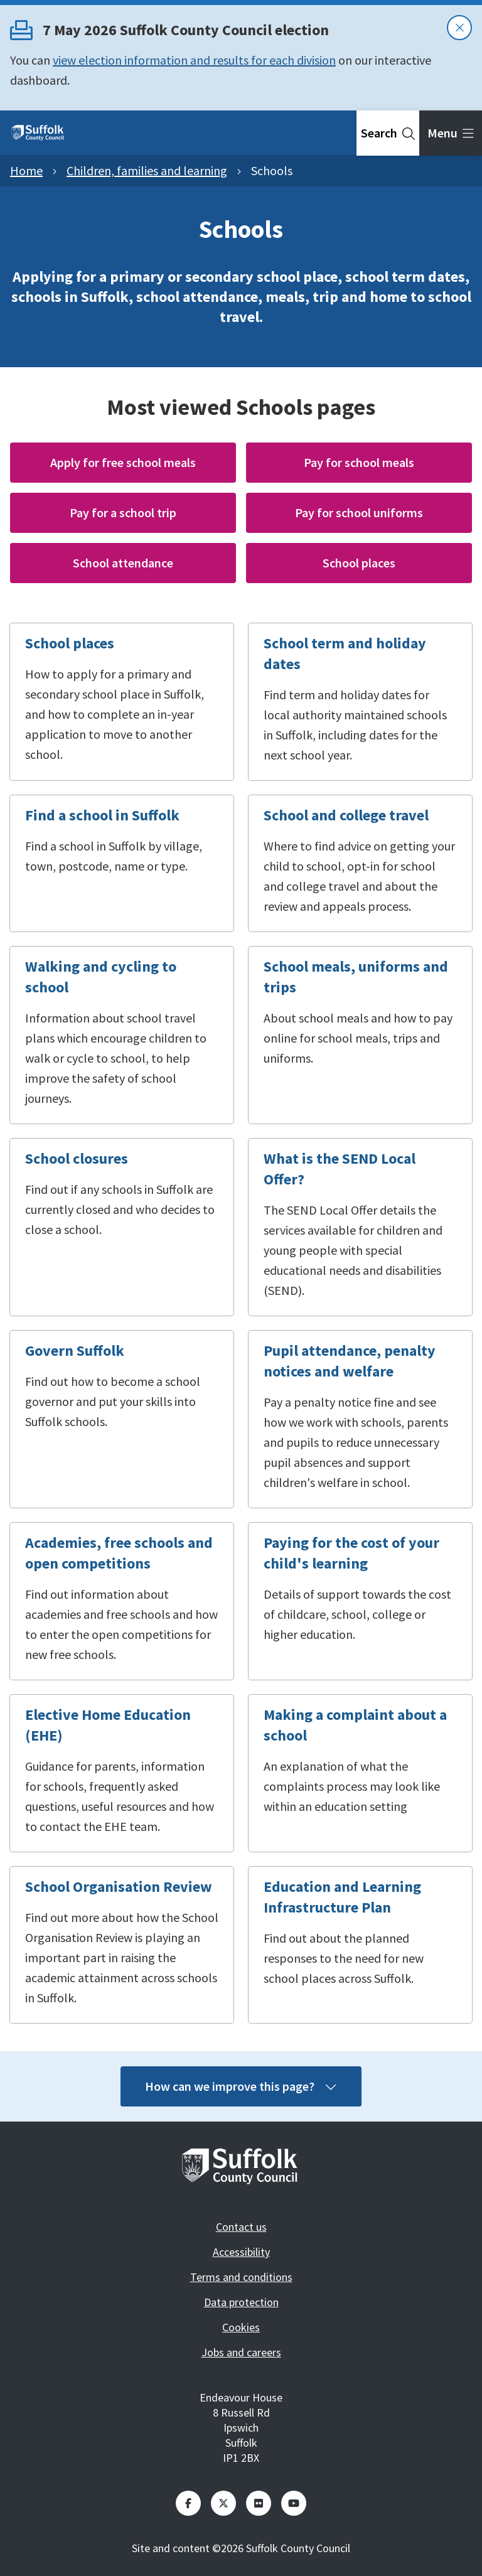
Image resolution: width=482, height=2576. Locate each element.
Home (26, 170)
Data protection (241, 2302)
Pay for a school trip (123, 512)
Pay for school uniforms (359, 512)
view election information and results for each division (194, 60)
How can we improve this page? (241, 2086)
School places (359, 563)
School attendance (123, 563)
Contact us (241, 2226)
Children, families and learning (147, 170)
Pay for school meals (359, 462)
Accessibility (241, 2252)
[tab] (387, 133)
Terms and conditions (241, 2277)
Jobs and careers (241, 2352)
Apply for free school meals (123, 462)
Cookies (241, 2327)
